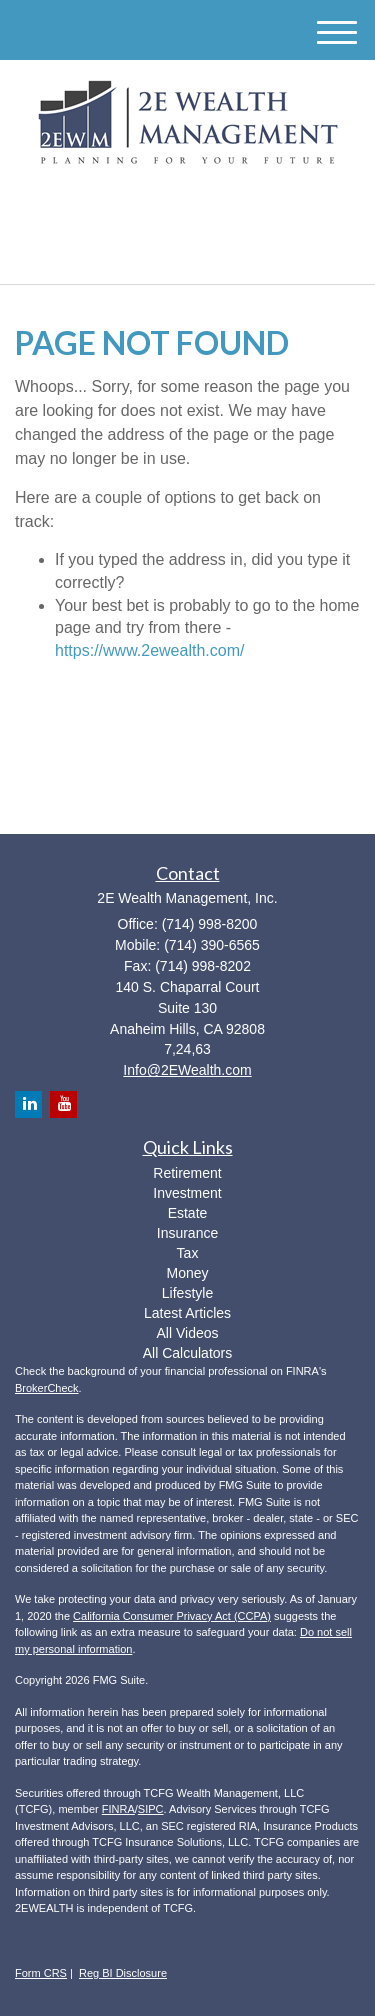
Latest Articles (187, 1313)
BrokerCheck (47, 1388)
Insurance (187, 1233)
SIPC (151, 1809)
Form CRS (41, 1973)
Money (187, 1273)
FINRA (118, 1809)
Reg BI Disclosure (123, 1973)
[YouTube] (197, 206)
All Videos (187, 1333)
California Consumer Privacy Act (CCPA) (172, 1616)
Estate (188, 1213)
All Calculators (187, 1353)
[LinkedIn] (168, 206)
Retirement (187, 1173)
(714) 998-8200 (187, 251)
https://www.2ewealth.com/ (149, 650)
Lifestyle (187, 1293)
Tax (188, 1253)
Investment (187, 1193)
